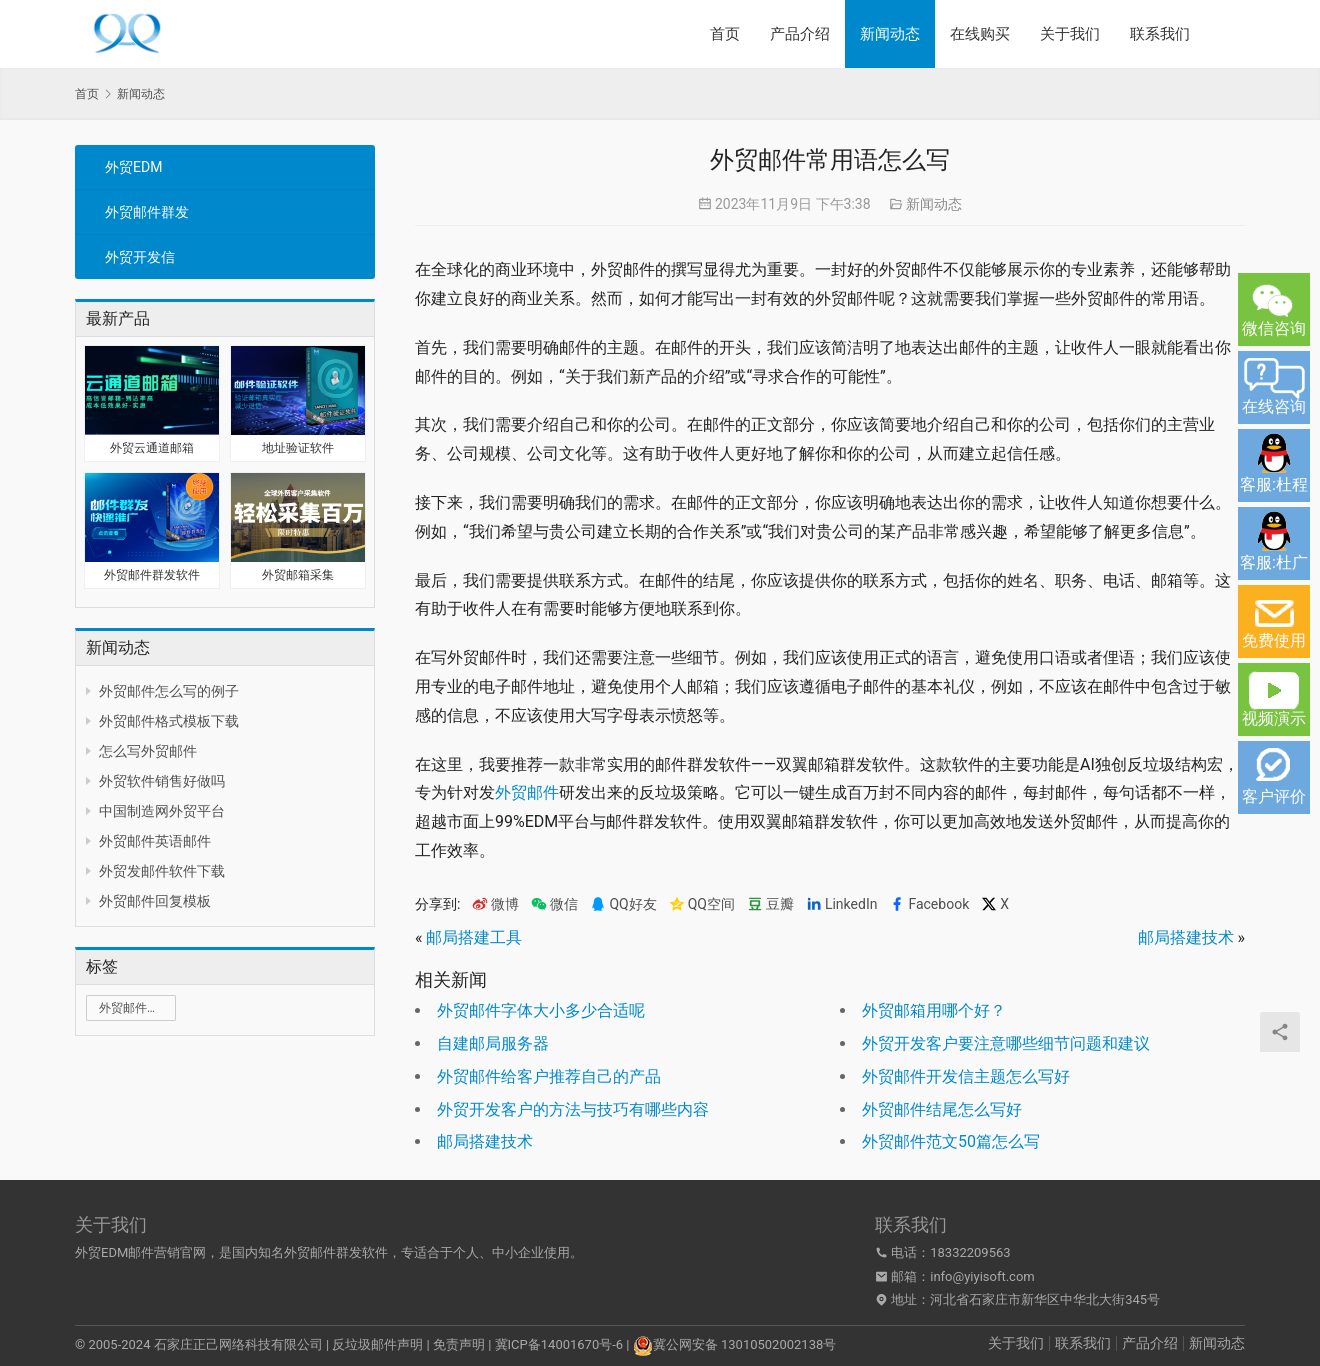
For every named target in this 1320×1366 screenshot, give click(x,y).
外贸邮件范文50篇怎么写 (951, 1141)
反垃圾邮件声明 (377, 1344)
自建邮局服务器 (493, 1043)
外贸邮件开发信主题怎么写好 (966, 1076)
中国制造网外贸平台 (162, 811)
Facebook (929, 904)
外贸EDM (133, 167)
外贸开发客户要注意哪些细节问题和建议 (1006, 1043)
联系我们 (1160, 34)
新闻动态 (890, 34)
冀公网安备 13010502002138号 (745, 1344)
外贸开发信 (140, 257)
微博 (495, 904)
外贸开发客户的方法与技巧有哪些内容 (573, 1109)
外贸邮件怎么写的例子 (169, 691)
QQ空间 (702, 904)
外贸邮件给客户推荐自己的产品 (549, 1076)
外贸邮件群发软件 (152, 575)
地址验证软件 (298, 448)
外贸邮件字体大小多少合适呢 (541, 1010)
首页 (725, 34)
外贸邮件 (527, 792)
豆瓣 (770, 904)
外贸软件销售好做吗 (162, 781)
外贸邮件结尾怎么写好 (942, 1109)
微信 (554, 904)
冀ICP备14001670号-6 (559, 1344)
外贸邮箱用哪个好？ (934, 1010)
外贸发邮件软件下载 (162, 871)
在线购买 (980, 34)
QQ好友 (623, 904)
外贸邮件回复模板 (155, 901)
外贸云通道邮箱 (152, 448)
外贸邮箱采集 (298, 575)
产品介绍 (800, 34)
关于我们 (1070, 34)
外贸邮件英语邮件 (155, 841)
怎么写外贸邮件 (148, 751)
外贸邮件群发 (147, 212)
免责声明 (459, 1344)
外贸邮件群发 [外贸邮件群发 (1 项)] (135, 1008)
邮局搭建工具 (474, 937)
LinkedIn (842, 904)
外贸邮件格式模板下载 (169, 721)
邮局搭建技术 (1186, 937)
